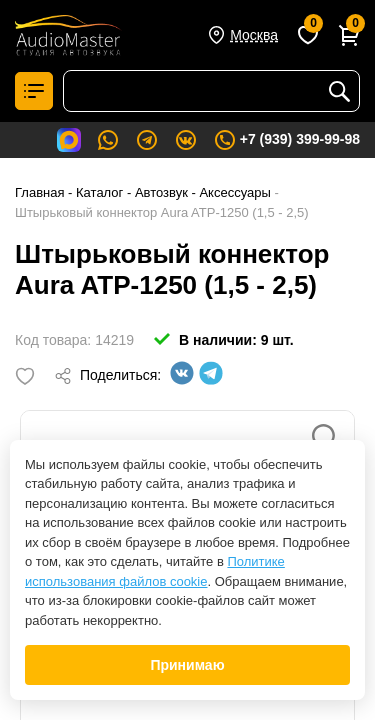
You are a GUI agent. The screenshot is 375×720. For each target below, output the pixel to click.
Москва (254, 35)
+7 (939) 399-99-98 (286, 140)
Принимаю (187, 665)
